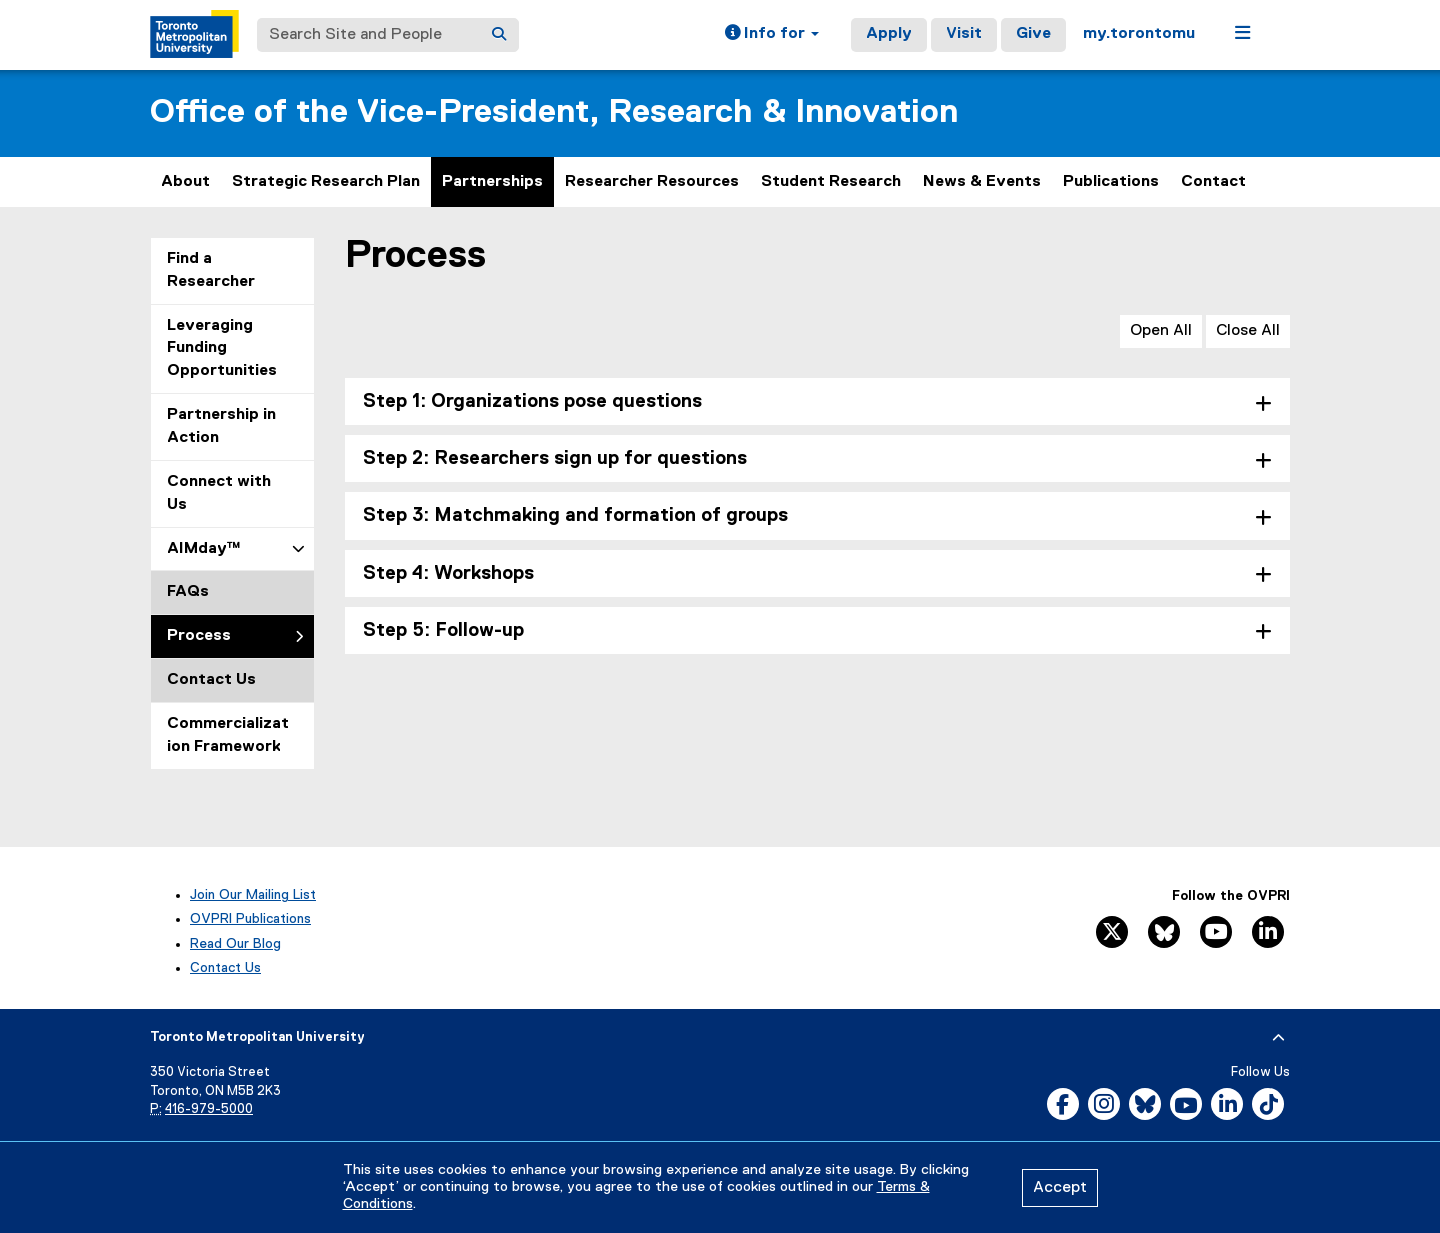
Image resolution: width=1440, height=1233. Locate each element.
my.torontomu (1139, 34)
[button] (772, 35)
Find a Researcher (211, 270)
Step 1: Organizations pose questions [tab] (532, 401)
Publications (1111, 182)
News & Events (982, 182)
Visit (964, 34)
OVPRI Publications (250, 919)
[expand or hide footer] (1278, 1038)
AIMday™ (204, 549)
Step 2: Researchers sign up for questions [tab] (555, 458)
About (185, 182)
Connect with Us (219, 493)
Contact (1213, 182)
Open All (1161, 331)
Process (199, 636)
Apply (889, 34)
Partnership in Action (221, 426)
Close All (1248, 331)
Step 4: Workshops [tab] (448, 573)
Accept (1060, 1188)
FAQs (188, 592)
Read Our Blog (235, 944)
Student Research (831, 182)
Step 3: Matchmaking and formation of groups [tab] (575, 515)
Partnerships (492, 182)
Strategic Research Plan (326, 182)
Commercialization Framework (228, 735)
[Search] (499, 35)
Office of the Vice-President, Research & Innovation (554, 112)
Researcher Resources (652, 182)
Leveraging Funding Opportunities (222, 349)
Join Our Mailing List (253, 895)
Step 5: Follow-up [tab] (443, 630)
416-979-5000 (209, 1109)
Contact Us (211, 680)
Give (1033, 34)
